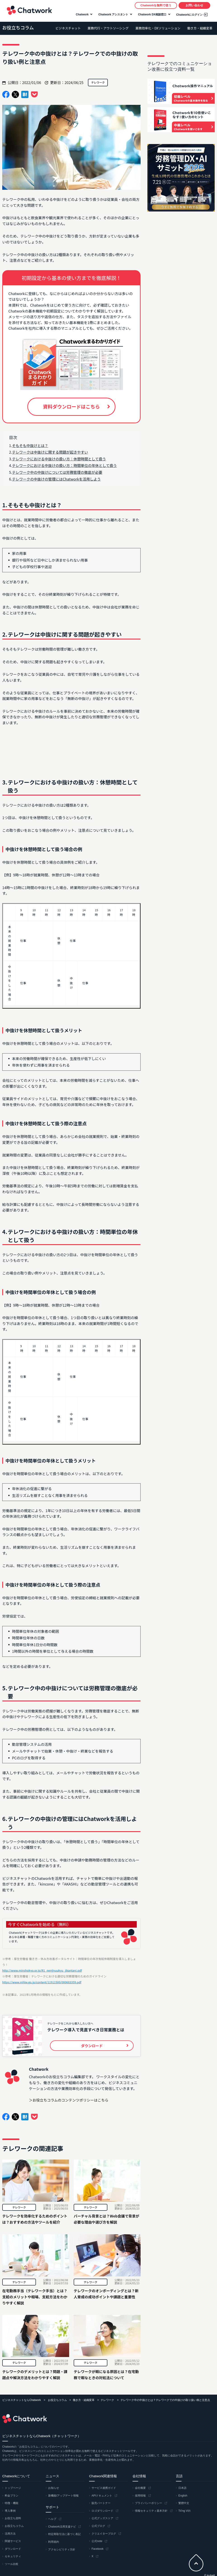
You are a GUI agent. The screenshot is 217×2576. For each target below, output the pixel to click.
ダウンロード (13, 2548)
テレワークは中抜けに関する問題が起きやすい (50, 452)
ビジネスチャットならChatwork (21, 2400)
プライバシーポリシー (148, 2503)
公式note (97, 2541)
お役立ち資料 (13, 2518)
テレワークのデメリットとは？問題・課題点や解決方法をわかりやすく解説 (34, 2374)
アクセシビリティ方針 (61, 2549)
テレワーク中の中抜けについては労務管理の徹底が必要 (57, 472)
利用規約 (53, 2541)
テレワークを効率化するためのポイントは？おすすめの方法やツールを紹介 (34, 2219)
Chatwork (29, 10)
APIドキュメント (102, 2495)
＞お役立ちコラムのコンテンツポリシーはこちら (68, 2100)
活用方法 (10, 2533)
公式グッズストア (102, 2518)
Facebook (98, 2548)
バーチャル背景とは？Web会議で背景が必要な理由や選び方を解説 (106, 2219)
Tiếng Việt (184, 2510)
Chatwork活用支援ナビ (62, 2526)
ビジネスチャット (68, 28)
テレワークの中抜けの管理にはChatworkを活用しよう (56, 479)
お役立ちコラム (18, 27)
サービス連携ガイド (104, 2487)
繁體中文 (183, 2503)
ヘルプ (52, 2519)
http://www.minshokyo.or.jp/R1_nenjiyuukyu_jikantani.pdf (42, 1970)
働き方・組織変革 (199, 28)
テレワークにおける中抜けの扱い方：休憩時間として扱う (59, 459)
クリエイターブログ (104, 2533)
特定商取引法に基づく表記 (64, 2534)
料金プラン (11, 2495)
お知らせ (53, 2487)
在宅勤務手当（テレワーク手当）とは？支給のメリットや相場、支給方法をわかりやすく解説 (34, 2296)
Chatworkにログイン (189, 15)
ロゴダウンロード (102, 2510)
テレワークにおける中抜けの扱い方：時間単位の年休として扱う (64, 465)
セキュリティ (13, 2556)
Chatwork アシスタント (113, 14)
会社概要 (140, 2487)
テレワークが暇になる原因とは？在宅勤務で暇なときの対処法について (106, 2374)
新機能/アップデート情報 (63, 2495)
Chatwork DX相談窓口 (152, 14)
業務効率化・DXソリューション (157, 28)
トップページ (13, 2487)
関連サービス (13, 2541)
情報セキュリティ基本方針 (151, 2510)
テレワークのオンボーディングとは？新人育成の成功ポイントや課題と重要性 (106, 2293)
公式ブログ (98, 2526)
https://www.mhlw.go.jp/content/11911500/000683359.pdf (41, 1982)
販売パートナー (101, 2503)
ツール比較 (11, 2564)
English (182, 2495)
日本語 (182, 2487)
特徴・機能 (11, 2503)
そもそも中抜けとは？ (30, 445)
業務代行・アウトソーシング (108, 28)
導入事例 (10, 2510)
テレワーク (19, 2207)
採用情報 (140, 2495)
